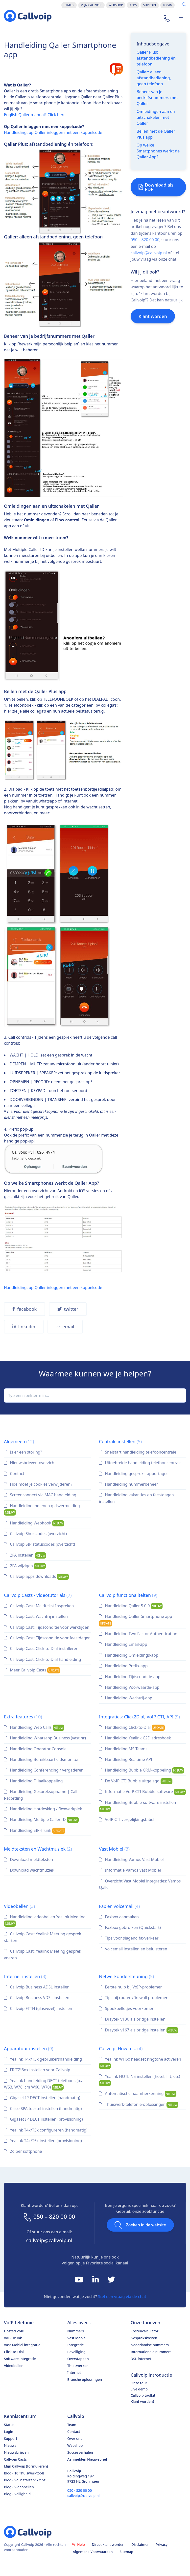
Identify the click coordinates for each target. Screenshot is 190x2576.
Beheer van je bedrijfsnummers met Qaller (157, 97)
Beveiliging (76, 2351)
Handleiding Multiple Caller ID (41, 1820)
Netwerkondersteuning (126, 1976)
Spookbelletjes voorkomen (126, 2008)
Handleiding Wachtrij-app (125, 1698)
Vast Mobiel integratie (22, 2345)
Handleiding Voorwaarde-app (129, 1687)
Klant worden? (142, 2401)
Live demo (139, 2389)
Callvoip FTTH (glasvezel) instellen (38, 2008)
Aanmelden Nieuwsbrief (87, 2459)
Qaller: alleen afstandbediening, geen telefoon (154, 77)
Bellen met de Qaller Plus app (156, 134)
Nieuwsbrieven (16, 2452)
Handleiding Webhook (34, 1523)
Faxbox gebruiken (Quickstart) (130, 1927)
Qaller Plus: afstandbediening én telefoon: (156, 58)
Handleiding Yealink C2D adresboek (135, 1738)
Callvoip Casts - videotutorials (38, 1595)
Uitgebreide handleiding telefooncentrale (140, 1462)
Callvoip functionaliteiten (128, 1595)
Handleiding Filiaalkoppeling (33, 1781)
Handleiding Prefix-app (123, 1665)
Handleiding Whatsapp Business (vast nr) (45, 1738)
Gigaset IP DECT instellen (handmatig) (42, 2097)
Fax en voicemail (119, 1906)
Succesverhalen (80, 2452)
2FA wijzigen (25, 1566)
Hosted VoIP (14, 2331)
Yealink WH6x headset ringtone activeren (140, 2062)
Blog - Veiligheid (17, 2494)
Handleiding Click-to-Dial (132, 1728)
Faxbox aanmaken (119, 1917)
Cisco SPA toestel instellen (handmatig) (43, 2108)
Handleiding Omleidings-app (128, 1655)
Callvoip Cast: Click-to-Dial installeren (41, 1648)
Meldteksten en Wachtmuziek (38, 1849)
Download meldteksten (28, 1859)
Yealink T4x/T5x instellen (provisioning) (43, 2140)
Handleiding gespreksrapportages (133, 1473)
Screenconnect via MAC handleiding (40, 1495)
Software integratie (20, 2358)
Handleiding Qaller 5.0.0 (131, 1606)
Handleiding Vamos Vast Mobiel (131, 1859)
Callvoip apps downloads (36, 1577)
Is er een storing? (23, 1452)
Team (71, 2424)
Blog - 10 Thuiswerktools (24, 2473)
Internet (74, 2372)
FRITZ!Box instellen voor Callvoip (37, 2069)
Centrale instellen (120, 1441)
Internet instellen (25, 1976)
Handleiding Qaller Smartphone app (135, 1620)
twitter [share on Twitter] (67, 1309)
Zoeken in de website (140, 2225)
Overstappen (78, 2358)
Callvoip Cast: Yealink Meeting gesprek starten (42, 1937)
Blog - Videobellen (19, 2487)
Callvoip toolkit (143, 2395)
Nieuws (10, 2445)
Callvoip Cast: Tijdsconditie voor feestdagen (47, 1638)
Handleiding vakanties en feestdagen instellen (136, 1498)
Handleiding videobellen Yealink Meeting (45, 1920)
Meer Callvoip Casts (32, 1670)
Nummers (75, 2331)
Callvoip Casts (15, 2459)
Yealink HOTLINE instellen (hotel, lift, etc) (139, 2080)
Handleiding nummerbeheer (128, 1484)
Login (167, 5)
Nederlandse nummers (150, 2345)
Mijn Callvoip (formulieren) (26, 2466)
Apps (133, 5)
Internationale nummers (151, 2351)
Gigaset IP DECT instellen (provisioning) (43, 2119)
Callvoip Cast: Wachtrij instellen (36, 1616)
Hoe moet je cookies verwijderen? (38, 1484)
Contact (14, 1473)
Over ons (74, 2438)
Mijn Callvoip (91, 5)
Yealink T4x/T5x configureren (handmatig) (46, 2130)
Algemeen (19, 1441)
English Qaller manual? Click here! (35, 114)
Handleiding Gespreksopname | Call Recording (40, 1795)
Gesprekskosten (144, 2338)
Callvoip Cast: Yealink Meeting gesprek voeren (42, 1954)
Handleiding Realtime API (125, 1759)
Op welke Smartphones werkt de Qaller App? (158, 151)
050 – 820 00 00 (145, 239)
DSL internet (141, 2358)
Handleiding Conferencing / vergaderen (44, 1770)
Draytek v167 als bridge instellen (138, 2030)
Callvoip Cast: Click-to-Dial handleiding (42, 1659)
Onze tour (139, 2383)
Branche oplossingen (84, 2379)
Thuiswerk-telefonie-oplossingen (138, 2105)
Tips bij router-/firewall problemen (133, 1997)
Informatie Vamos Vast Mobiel (130, 1870)
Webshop (116, 5)
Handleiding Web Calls (34, 1728)
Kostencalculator (144, 2331)
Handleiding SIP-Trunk (34, 1831)
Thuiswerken (78, 2365)
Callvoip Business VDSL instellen (36, 1997)
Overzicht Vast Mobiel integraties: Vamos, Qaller (140, 1884)
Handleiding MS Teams (123, 1749)
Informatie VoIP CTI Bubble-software (142, 1792)
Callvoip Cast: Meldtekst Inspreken (39, 1605)
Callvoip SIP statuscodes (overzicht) (39, 1544)
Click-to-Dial (14, 2351)
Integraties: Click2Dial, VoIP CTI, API (139, 1717)
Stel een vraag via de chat (122, 2296)
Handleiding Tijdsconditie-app (129, 1676)
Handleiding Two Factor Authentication (138, 1633)
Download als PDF (156, 187)
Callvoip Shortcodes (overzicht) (35, 1533)
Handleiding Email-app (123, 1644)
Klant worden (153, 316)
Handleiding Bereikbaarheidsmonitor (41, 1759)
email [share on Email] (65, 1327)
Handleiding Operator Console (35, 1749)
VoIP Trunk (13, 2338)
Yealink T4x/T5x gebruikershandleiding (43, 2059)
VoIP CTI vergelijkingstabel (126, 1819)
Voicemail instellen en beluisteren (133, 1949)
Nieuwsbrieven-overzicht (30, 1462)
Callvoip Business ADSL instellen (37, 1987)
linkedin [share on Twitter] (23, 1327)
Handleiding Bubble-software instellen (137, 1806)
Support (149, 5)
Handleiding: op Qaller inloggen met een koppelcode (53, 132)
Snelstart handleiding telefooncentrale (137, 1452)
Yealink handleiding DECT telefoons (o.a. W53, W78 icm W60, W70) (44, 2084)
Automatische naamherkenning (137, 2094)
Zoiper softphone (23, 2151)
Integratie (75, 2345)
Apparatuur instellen (28, 2048)
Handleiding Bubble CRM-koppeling (141, 1770)
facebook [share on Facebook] (24, 1309)
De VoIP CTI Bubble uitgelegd (135, 1781)
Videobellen (19, 1906)
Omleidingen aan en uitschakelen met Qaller (156, 117)
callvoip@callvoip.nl (149, 252)
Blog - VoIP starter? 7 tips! (25, 2480)
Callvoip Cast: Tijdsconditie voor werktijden (46, 1627)
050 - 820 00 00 (79, 2490)
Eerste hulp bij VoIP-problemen (131, 1987)
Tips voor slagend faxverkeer (129, 1938)
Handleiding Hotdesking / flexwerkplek (43, 1809)
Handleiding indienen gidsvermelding (42, 1509)
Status (69, 5)
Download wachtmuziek (29, 1870)
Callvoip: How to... (120, 2048)
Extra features (23, 1717)
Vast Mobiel (114, 1849)
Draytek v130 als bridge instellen (132, 2019)
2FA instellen (25, 1555)
